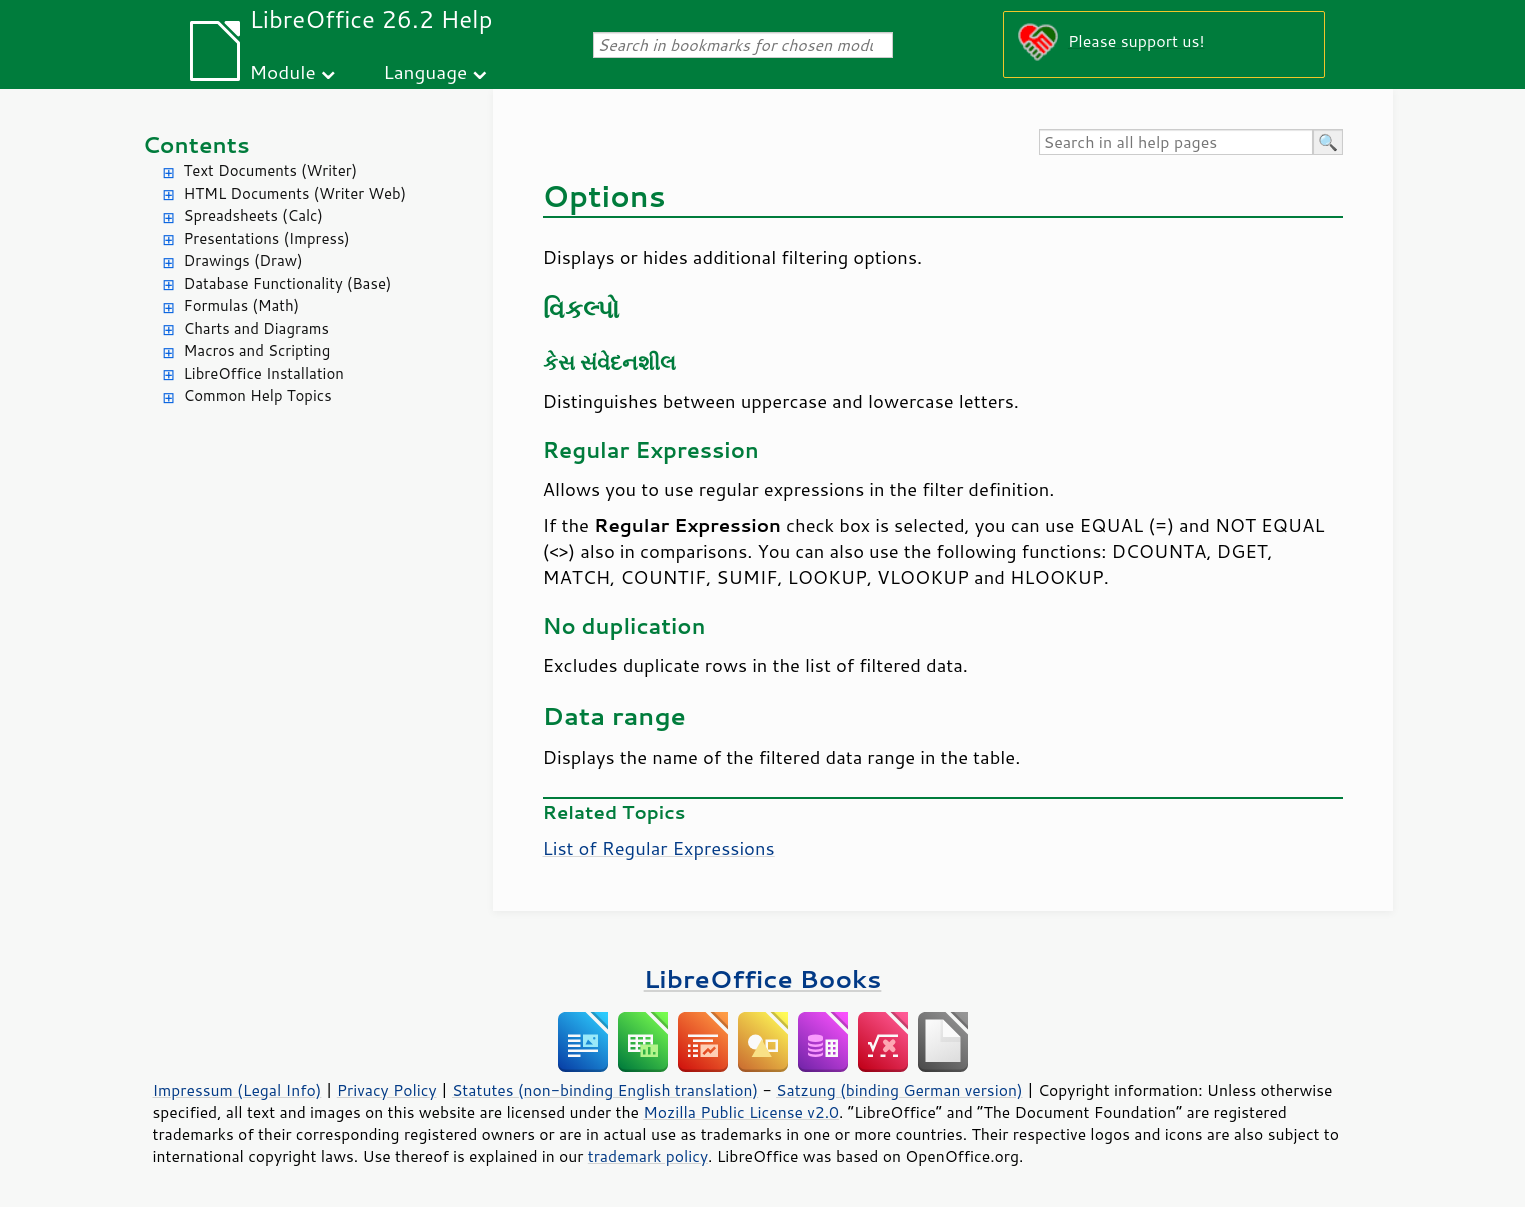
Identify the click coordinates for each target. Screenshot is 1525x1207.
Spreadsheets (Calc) (253, 215)
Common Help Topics (258, 395)
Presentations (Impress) (267, 238)
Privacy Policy (387, 1090)
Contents (196, 144)
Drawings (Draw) (243, 260)
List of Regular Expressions (659, 848)
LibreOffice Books (763, 978)
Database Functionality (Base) (288, 283)
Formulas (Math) (242, 305)
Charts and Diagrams (256, 328)
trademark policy (648, 1156)
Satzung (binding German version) (899, 1090)
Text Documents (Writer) (271, 170)
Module (283, 71)
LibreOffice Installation (264, 373)
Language (425, 71)
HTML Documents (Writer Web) (295, 193)
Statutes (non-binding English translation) (605, 1090)
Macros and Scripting (257, 350)
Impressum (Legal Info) (237, 1090)
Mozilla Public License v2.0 (741, 1112)
